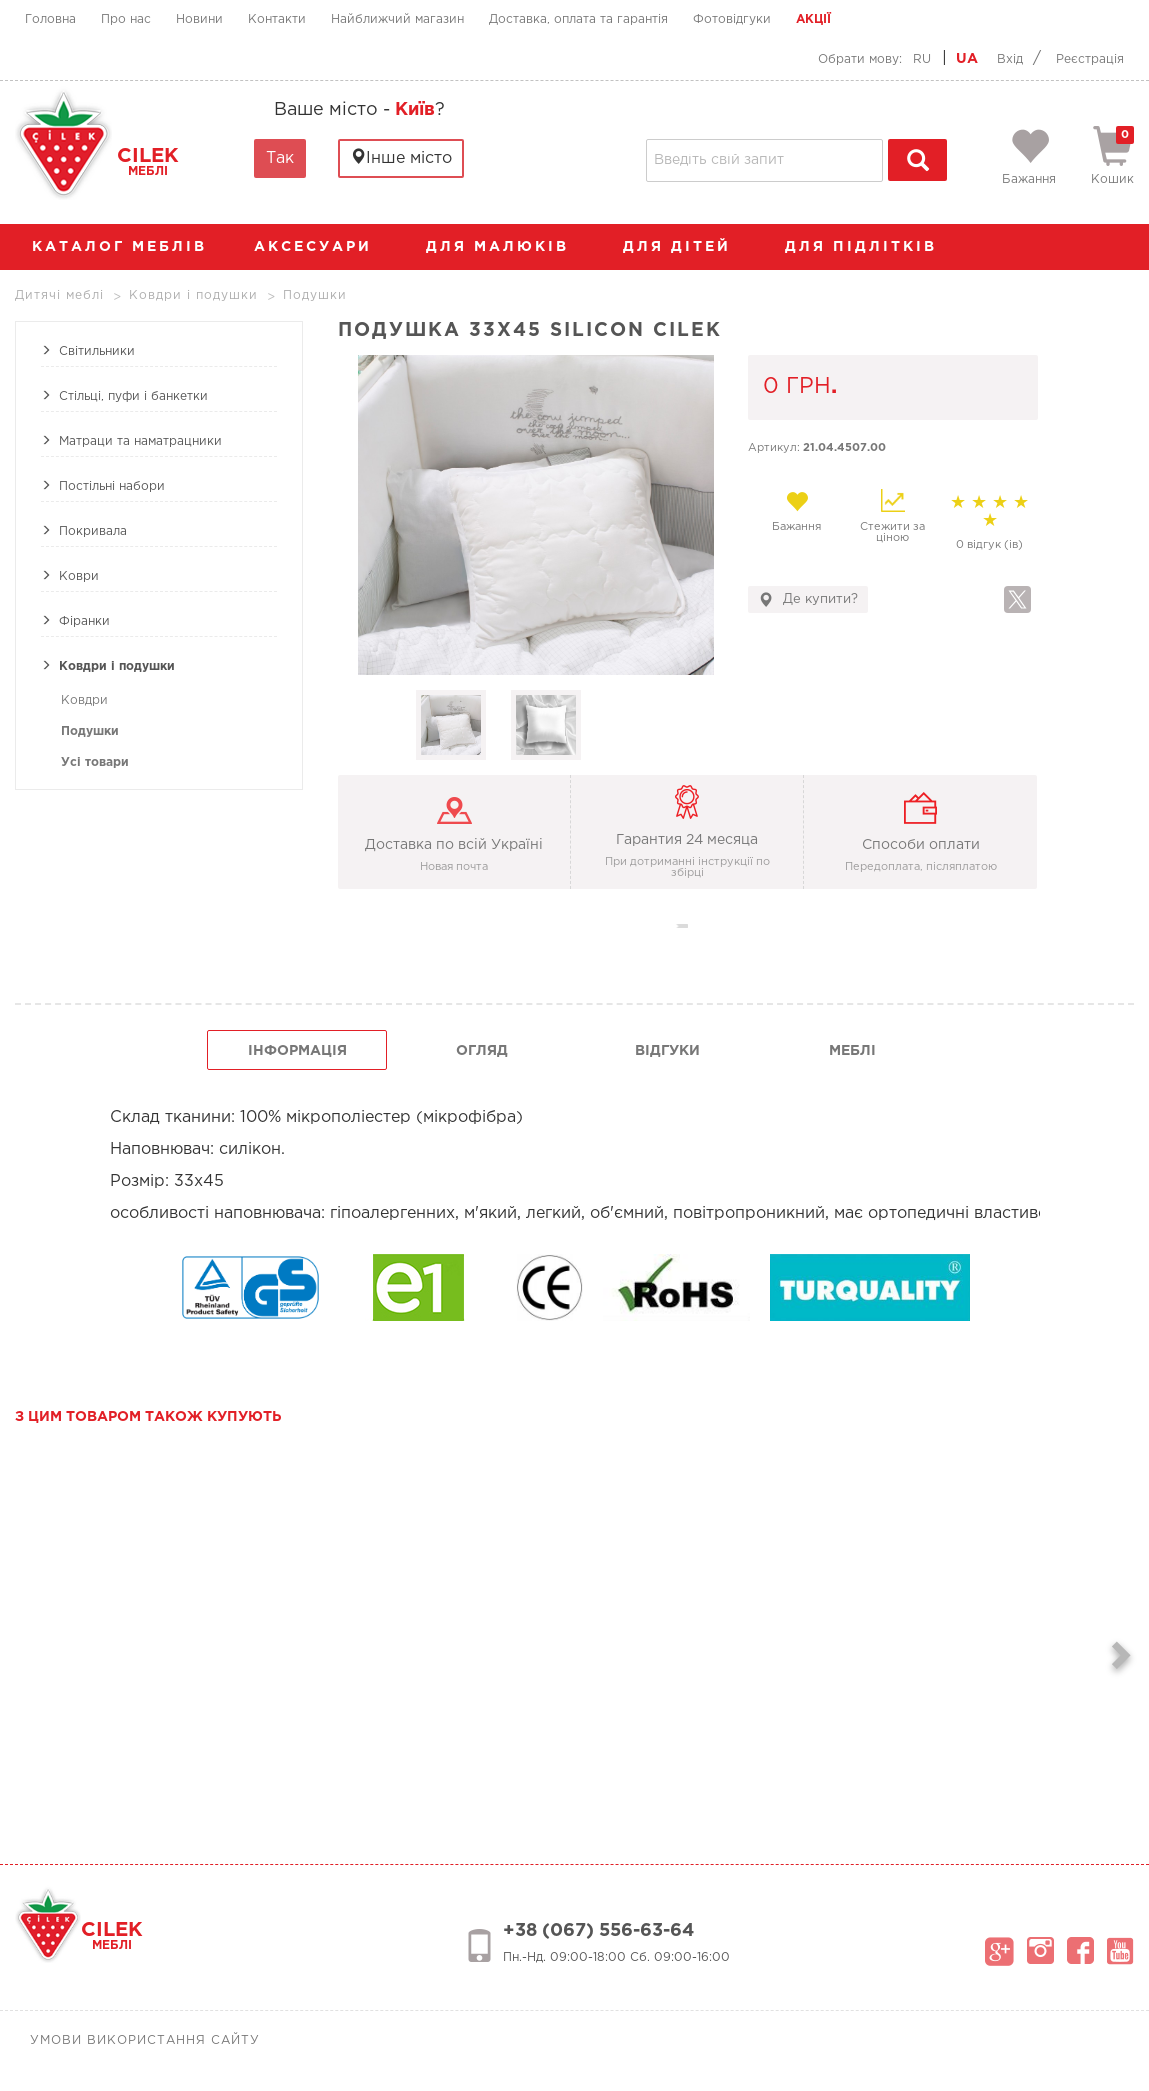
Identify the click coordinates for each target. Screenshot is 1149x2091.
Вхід (1010, 59)
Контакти (277, 19)
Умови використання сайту (145, 2040)
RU (922, 59)
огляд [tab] (482, 1051)
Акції (813, 19)
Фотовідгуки (732, 19)
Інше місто (401, 157)
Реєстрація (1090, 59)
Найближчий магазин (397, 19)
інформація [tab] (297, 1051)
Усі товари (95, 762)
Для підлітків (871, 247)
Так (280, 158)
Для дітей (687, 247)
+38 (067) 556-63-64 (598, 1931)
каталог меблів (126, 247)
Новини (199, 19)
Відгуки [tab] (667, 1051)
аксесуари (323, 247)
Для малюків (507, 247)
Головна (50, 19)
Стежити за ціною (892, 516)
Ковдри (84, 700)
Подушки (90, 731)
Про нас (126, 19)
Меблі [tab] (852, 1051)
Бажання (796, 511)
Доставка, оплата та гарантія (578, 19)
